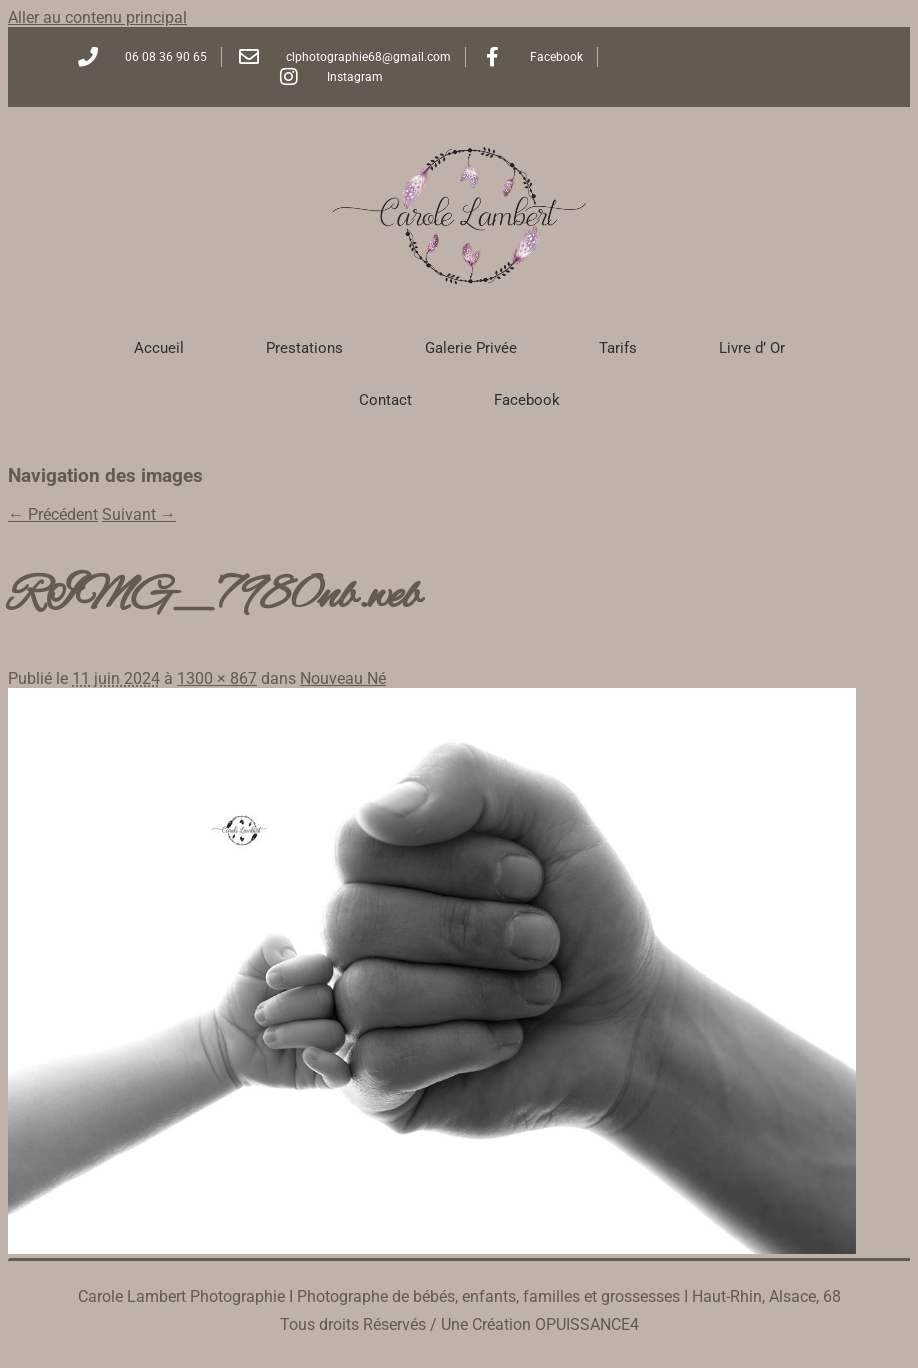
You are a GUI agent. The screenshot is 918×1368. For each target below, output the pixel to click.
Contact (385, 400)
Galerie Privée (471, 348)
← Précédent (53, 514)
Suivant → (139, 514)
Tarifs (618, 348)
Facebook (527, 400)
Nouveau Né (343, 678)
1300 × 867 (217, 678)
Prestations (304, 348)
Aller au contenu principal (97, 17)
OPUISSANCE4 (587, 1324)
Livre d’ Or (752, 348)
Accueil (159, 348)
